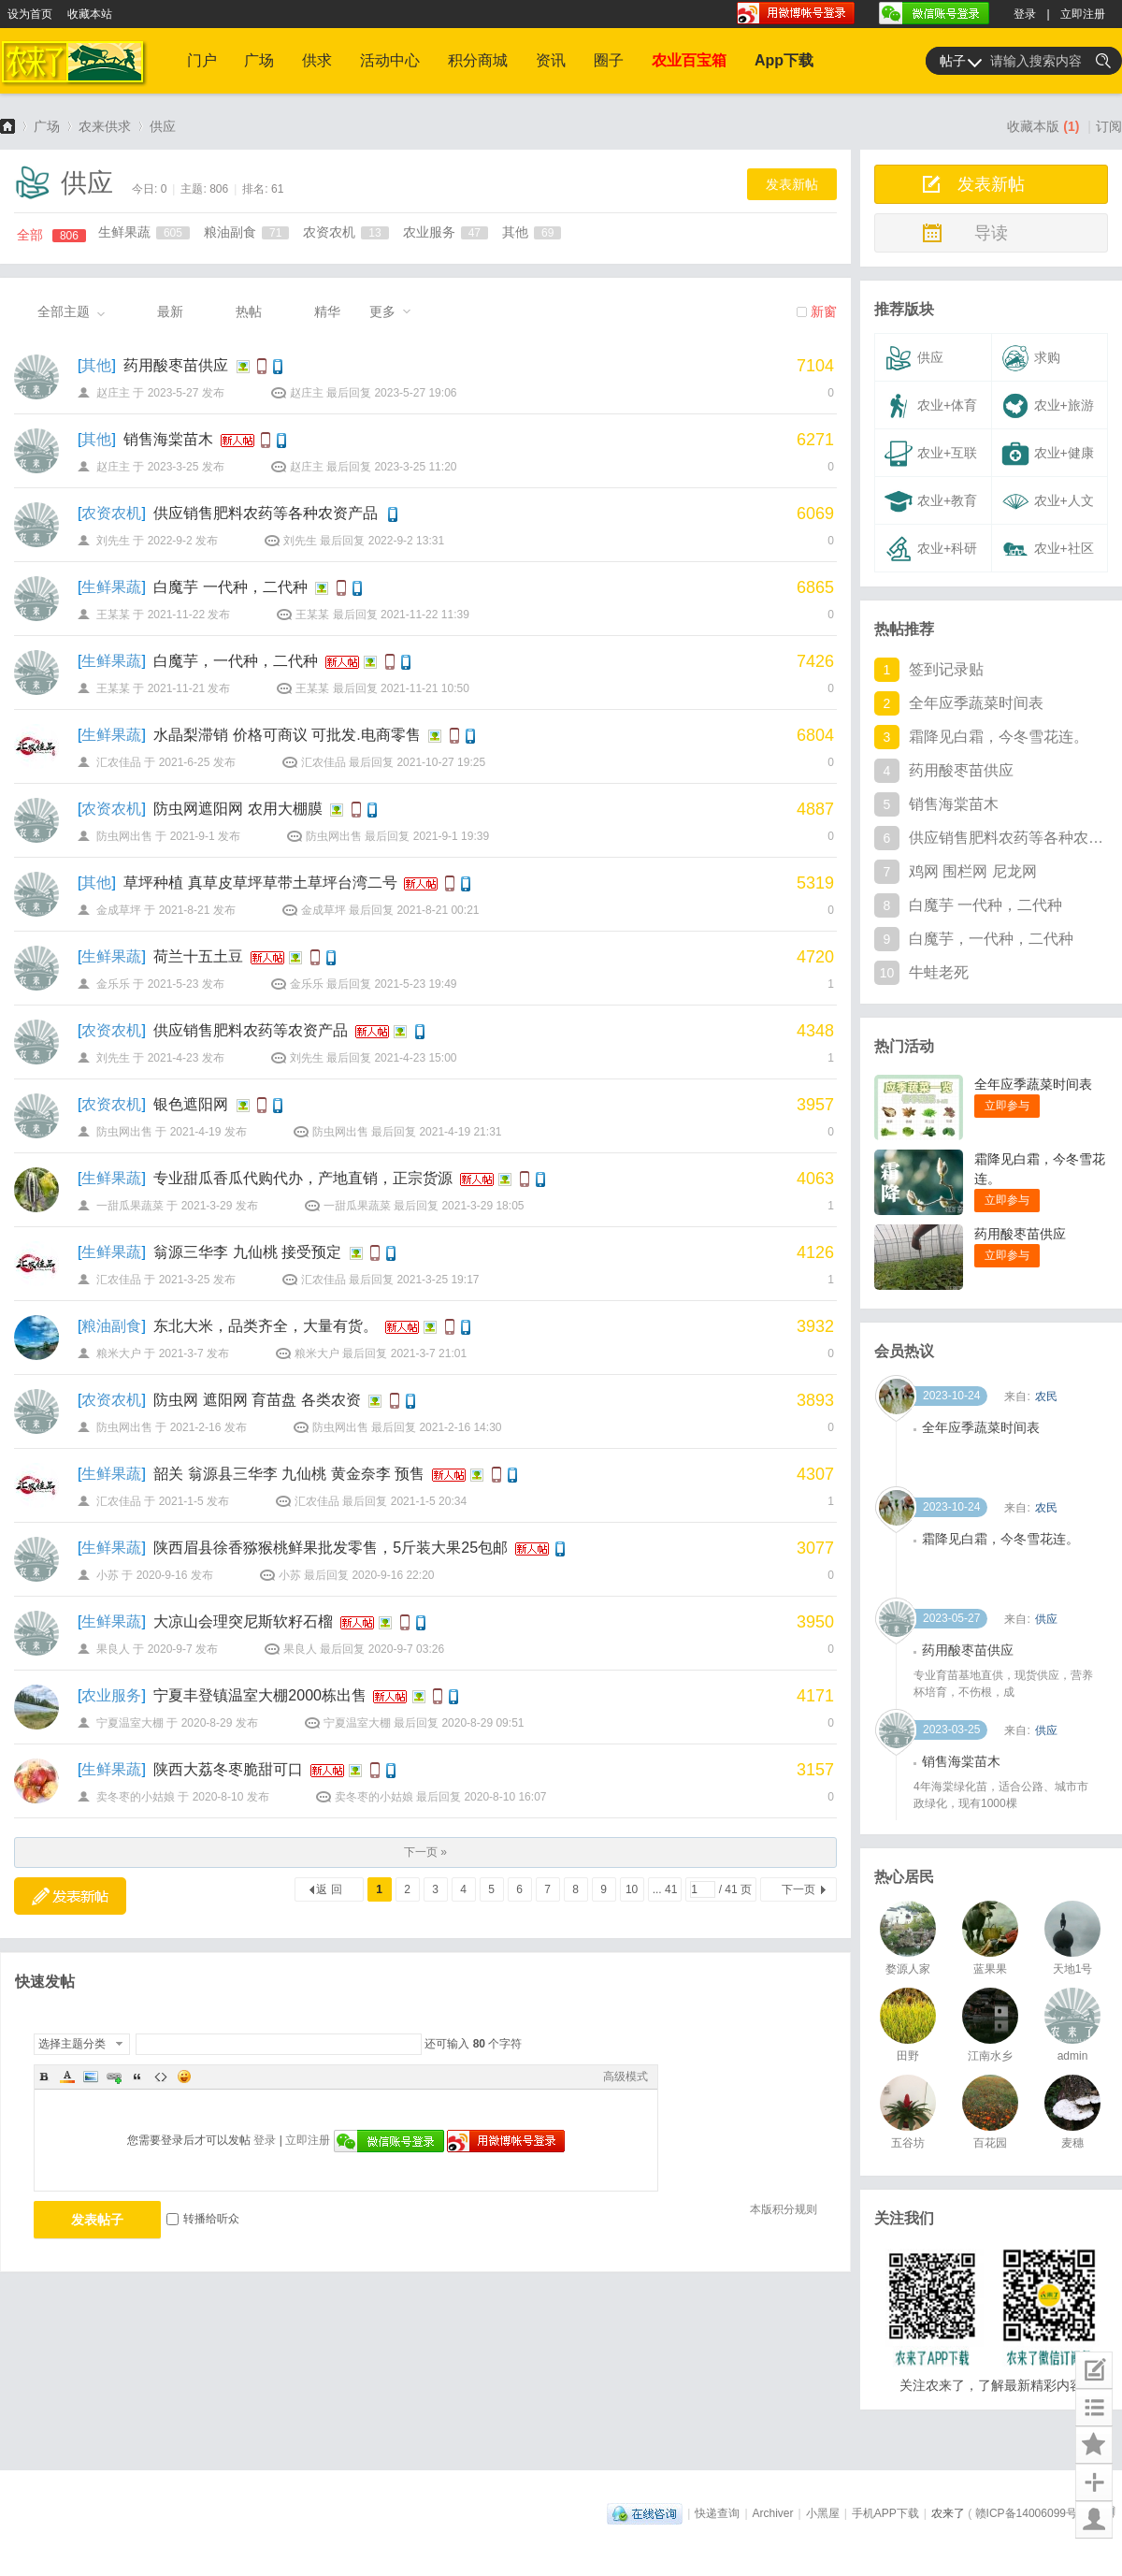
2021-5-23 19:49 (415, 984)
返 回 (328, 1889)
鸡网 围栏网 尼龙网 (973, 871)
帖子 (953, 60)
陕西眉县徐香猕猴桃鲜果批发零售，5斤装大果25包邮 (330, 1548)
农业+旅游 (1047, 406)
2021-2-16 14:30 (460, 1427)
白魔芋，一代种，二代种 (235, 661)
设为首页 (29, 14)
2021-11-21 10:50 (425, 688)
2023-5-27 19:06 (415, 392)
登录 (1025, 14)
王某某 (113, 614)
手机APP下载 (885, 2513)
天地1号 (1073, 1968)
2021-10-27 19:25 (440, 762)
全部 (51, 234)
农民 (1046, 1452)
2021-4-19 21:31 (460, 1131)
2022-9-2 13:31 (406, 540)
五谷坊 (908, 2142)
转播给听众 (202, 2218)
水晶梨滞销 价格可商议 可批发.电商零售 (286, 735)
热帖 (249, 311)
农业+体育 (931, 406)
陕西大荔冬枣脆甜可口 (228, 1769)
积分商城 (478, 60)
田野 (908, 2055)
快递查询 (717, 2513)
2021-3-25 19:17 (437, 1279)
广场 (259, 60)
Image (90, 2076)
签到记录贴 (946, 669)
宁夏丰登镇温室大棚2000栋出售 (260, 1695)
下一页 (798, 1889)
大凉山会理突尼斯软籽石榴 (243, 1621)
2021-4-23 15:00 (415, 1057)
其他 (531, 231)
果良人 (113, 1649)
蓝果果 (990, 1968)
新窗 (824, 311)
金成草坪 (118, 910)
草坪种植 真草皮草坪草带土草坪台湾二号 (259, 882)
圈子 (609, 60)
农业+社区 (1047, 549)
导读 (991, 233)
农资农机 (345, 231)
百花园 (990, 2142)
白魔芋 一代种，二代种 (230, 587)
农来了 (7, 125)
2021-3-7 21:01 (429, 1353)
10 (632, 1889)
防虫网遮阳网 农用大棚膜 (237, 809)
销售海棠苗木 (168, 439)
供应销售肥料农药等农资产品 (250, 1030)
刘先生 (113, 540)
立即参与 (1007, 1105)
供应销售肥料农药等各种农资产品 (265, 513)
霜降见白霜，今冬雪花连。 (998, 737)
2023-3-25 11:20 (415, 466)
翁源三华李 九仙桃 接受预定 (247, 1252)
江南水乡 (990, 2055)
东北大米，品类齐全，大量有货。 (265, 1326)
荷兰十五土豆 (198, 956)
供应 (163, 126)
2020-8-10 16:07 (505, 1796)
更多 (382, 311)
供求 (317, 60)
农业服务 (445, 231)
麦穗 (1072, 2142)
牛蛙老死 (939, 972)
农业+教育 (931, 501)
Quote (137, 2076)
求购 (1030, 358)
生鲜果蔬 (144, 231)
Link (114, 2076)
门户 (202, 60)
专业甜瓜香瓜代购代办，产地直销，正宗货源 (303, 1178)
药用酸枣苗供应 (175, 365)
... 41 (665, 1889)
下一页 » (425, 1852)
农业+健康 (1047, 454)
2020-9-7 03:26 (406, 1649)
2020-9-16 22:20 (393, 1575)
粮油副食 (246, 231)
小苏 (107, 1575)
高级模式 (625, 2076)
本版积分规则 (783, 2209)
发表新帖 (792, 184)
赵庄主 (113, 392)
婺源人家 (907, 1968)
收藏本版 (1043, 126)
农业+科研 (931, 549)
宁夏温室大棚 (130, 1722)
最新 (170, 311)
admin (1072, 2055)
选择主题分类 (72, 2043)
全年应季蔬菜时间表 (976, 703)
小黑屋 (823, 2513)
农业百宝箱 (689, 60)
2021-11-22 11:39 (425, 614)
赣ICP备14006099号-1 (1031, 2513)
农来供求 (105, 126)
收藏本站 (89, 14)
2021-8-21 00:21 (437, 910)
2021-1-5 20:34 (429, 1501)
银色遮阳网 (190, 1104)
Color (67, 2076)
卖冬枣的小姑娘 (135, 1796)
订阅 (1109, 126)
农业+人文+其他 (1045, 506)
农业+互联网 (928, 458)
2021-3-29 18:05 (482, 1205)
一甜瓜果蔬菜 (130, 1205)
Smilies (184, 2076)
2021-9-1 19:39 (451, 836)
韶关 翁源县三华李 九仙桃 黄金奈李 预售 (288, 1474)
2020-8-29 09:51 (482, 1722)
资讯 (551, 60)
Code (160, 2076)
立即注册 (1082, 14)
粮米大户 (118, 1353)
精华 (327, 311)
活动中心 (390, 60)
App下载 (784, 60)
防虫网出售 (124, 836)
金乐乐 (113, 984)
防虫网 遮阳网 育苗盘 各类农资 (256, 1400)
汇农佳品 (118, 762)
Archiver (773, 2513)
